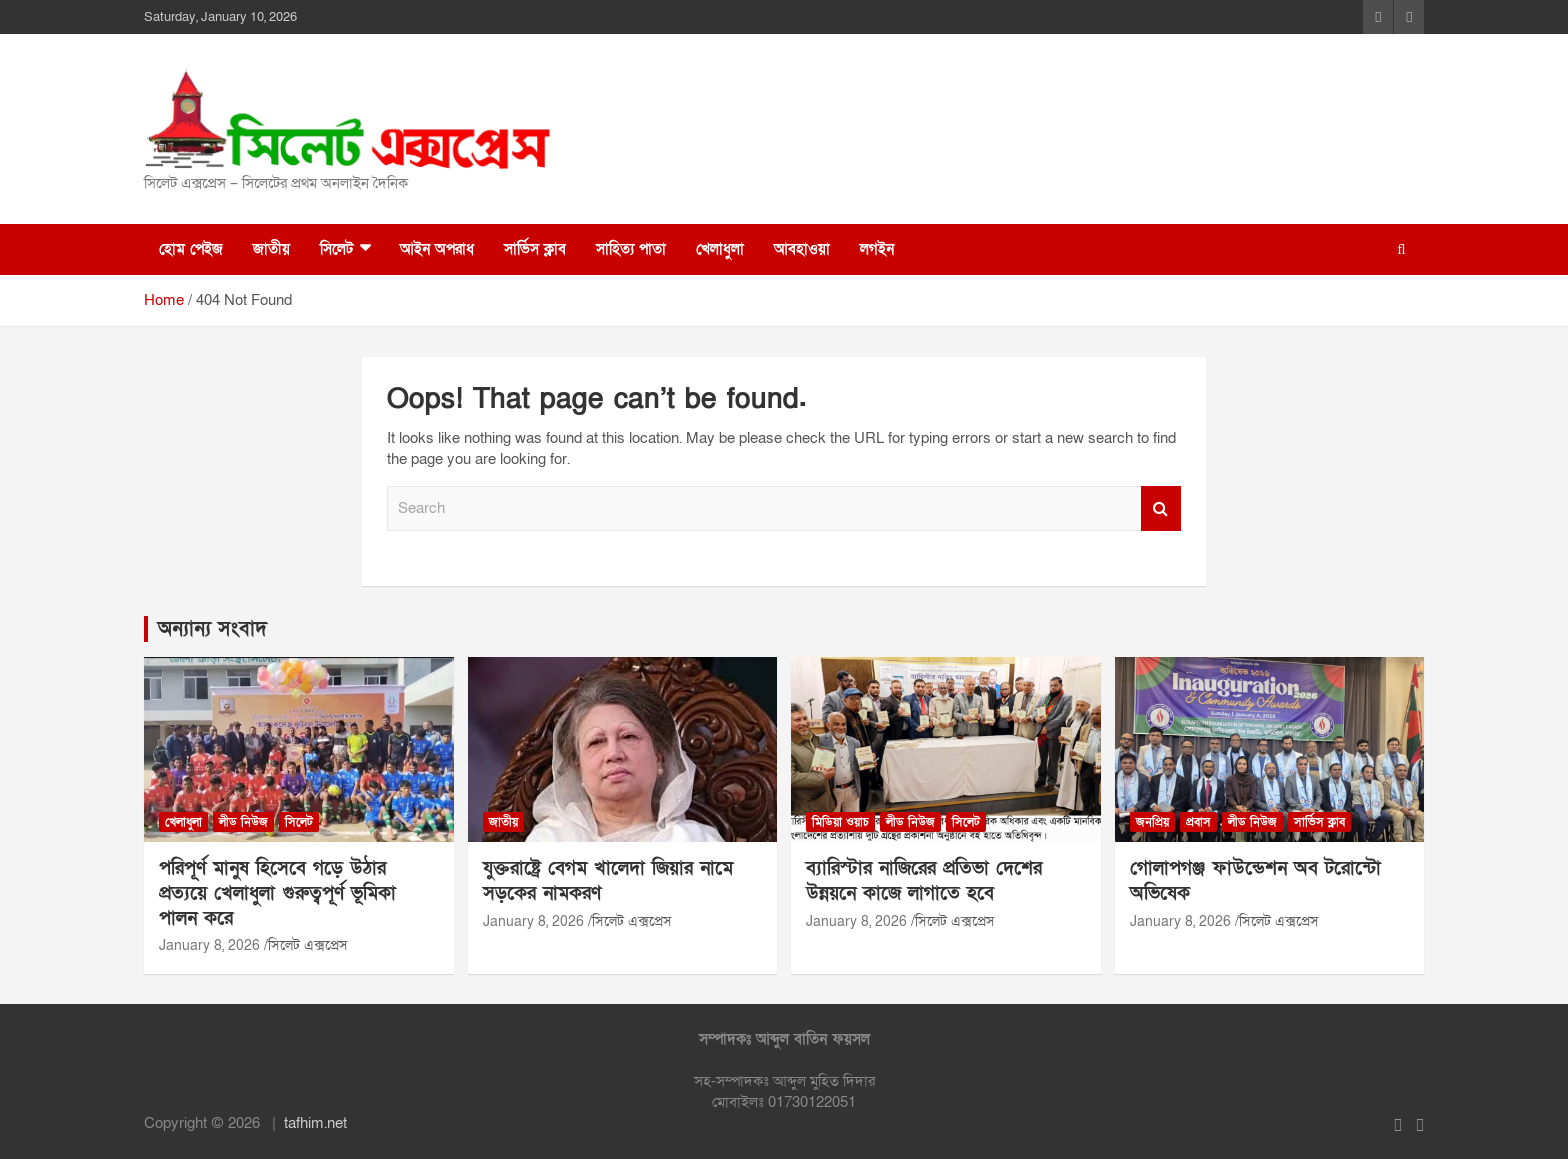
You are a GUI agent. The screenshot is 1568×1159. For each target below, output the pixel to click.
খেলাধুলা (720, 249)
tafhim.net (315, 1123)
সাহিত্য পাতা (631, 249)
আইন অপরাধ (437, 249)
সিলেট (336, 249)
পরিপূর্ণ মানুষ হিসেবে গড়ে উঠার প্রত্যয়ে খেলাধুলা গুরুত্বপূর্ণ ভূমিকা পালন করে (277, 893)
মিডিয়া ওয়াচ (840, 822)
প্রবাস (1198, 822)
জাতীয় (271, 249)
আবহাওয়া (802, 249)
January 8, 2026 (209, 945)
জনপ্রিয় (1152, 822)
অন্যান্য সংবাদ (212, 629)
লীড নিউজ (243, 822)
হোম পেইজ (191, 249)
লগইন (877, 249)
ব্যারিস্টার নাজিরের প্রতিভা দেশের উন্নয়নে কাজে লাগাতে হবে (924, 881)
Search (1161, 508)
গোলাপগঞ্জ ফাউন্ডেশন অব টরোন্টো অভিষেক (1255, 881)
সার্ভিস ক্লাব (535, 249)
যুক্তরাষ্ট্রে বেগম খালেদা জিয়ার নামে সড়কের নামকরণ (608, 881)
